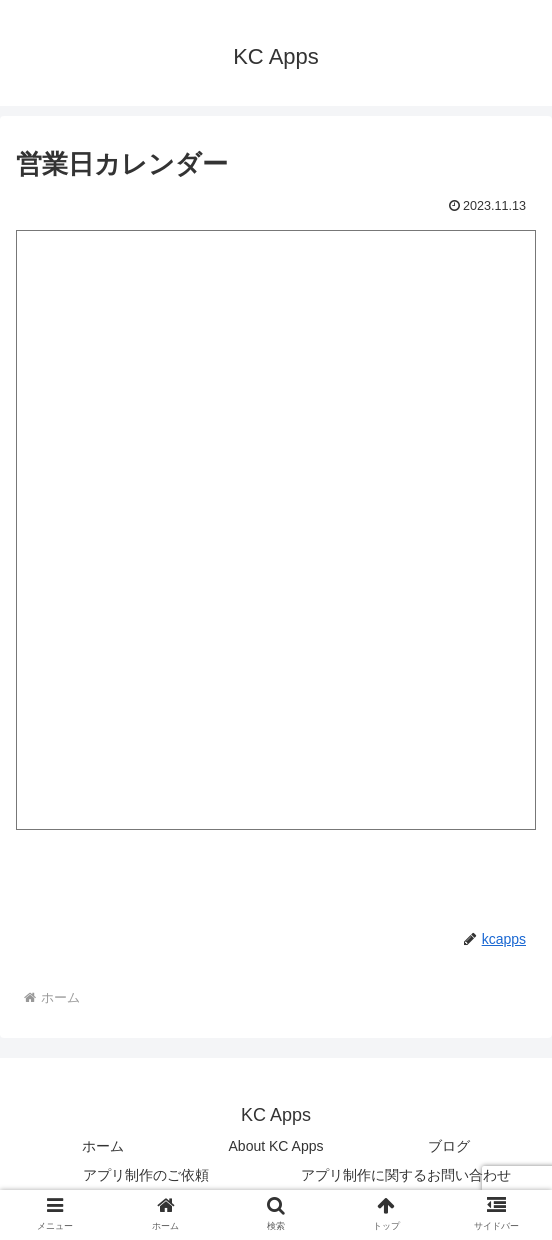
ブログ (449, 1146)
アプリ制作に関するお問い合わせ (406, 1175)
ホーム (103, 1146)
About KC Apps (276, 1146)
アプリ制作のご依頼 (146, 1175)
